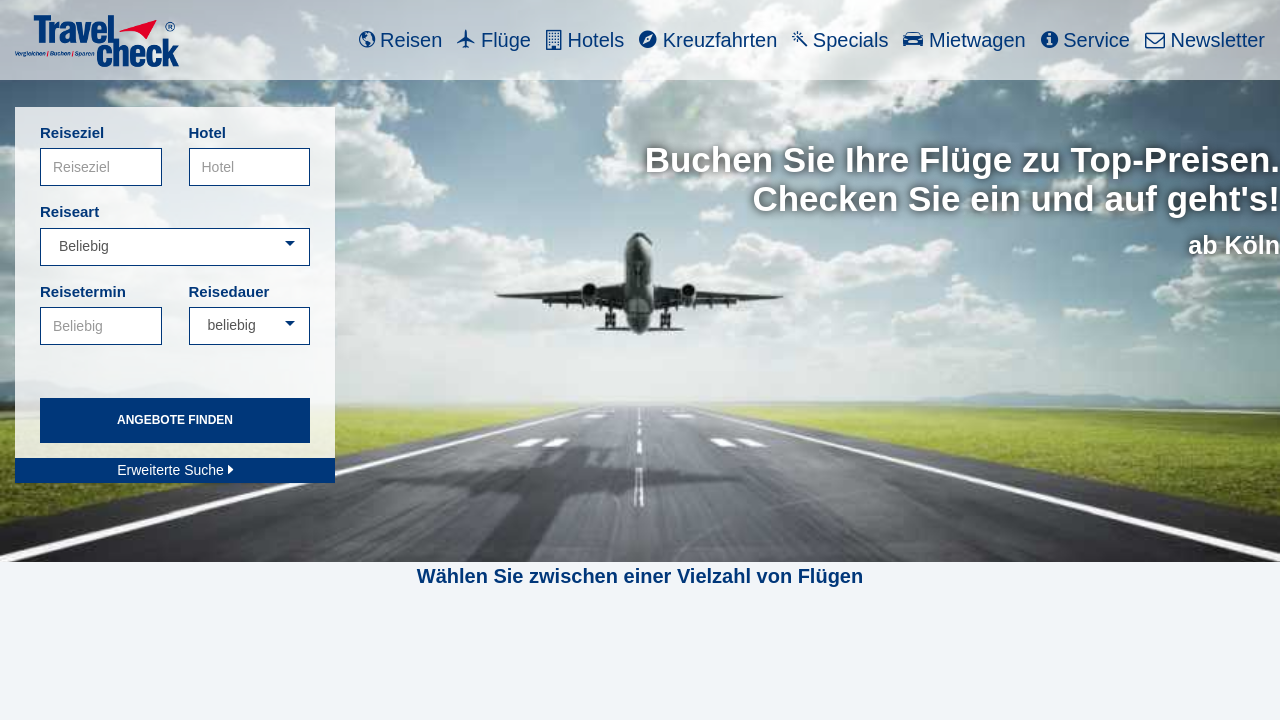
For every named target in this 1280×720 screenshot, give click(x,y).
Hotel (208, 132)
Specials (840, 40)
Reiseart (69, 211)
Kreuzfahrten (708, 40)
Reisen (401, 40)
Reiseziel (72, 132)
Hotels (585, 40)
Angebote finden (175, 420)
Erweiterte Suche (175, 470)
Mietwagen (964, 40)
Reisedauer (229, 291)
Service (1085, 40)
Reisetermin (83, 291)
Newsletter (1205, 40)
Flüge (494, 40)
